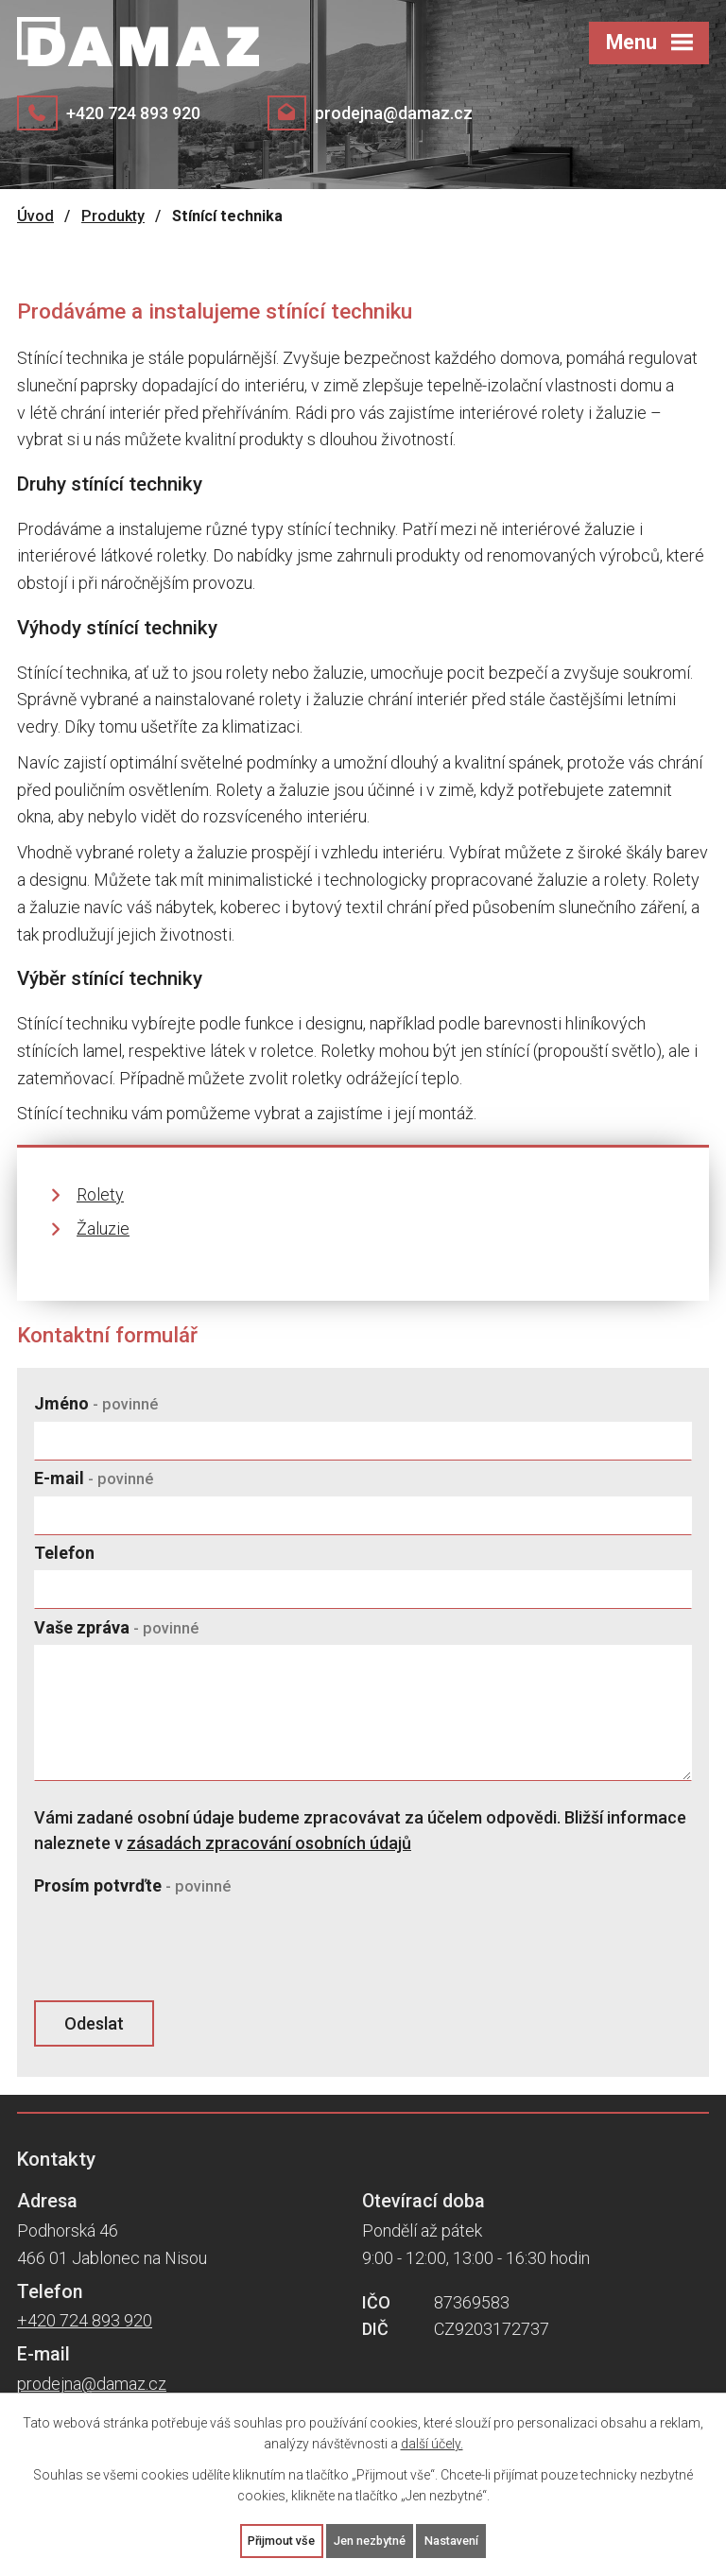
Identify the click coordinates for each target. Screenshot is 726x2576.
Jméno (96, 1403)
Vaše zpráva (116, 1627)
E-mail (93, 1478)
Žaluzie (103, 1228)
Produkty (113, 216)
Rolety (100, 1194)
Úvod (35, 216)
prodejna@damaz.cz (394, 113)
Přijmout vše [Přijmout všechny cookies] (271, 2539)
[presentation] (173, 1949)
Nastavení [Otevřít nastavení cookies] (462, 2539)
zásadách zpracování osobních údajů (269, 1843)
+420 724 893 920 (133, 113)
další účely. (432, 2440)
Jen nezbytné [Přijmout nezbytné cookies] (371, 2539)
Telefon (64, 1553)
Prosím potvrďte (132, 1885)
